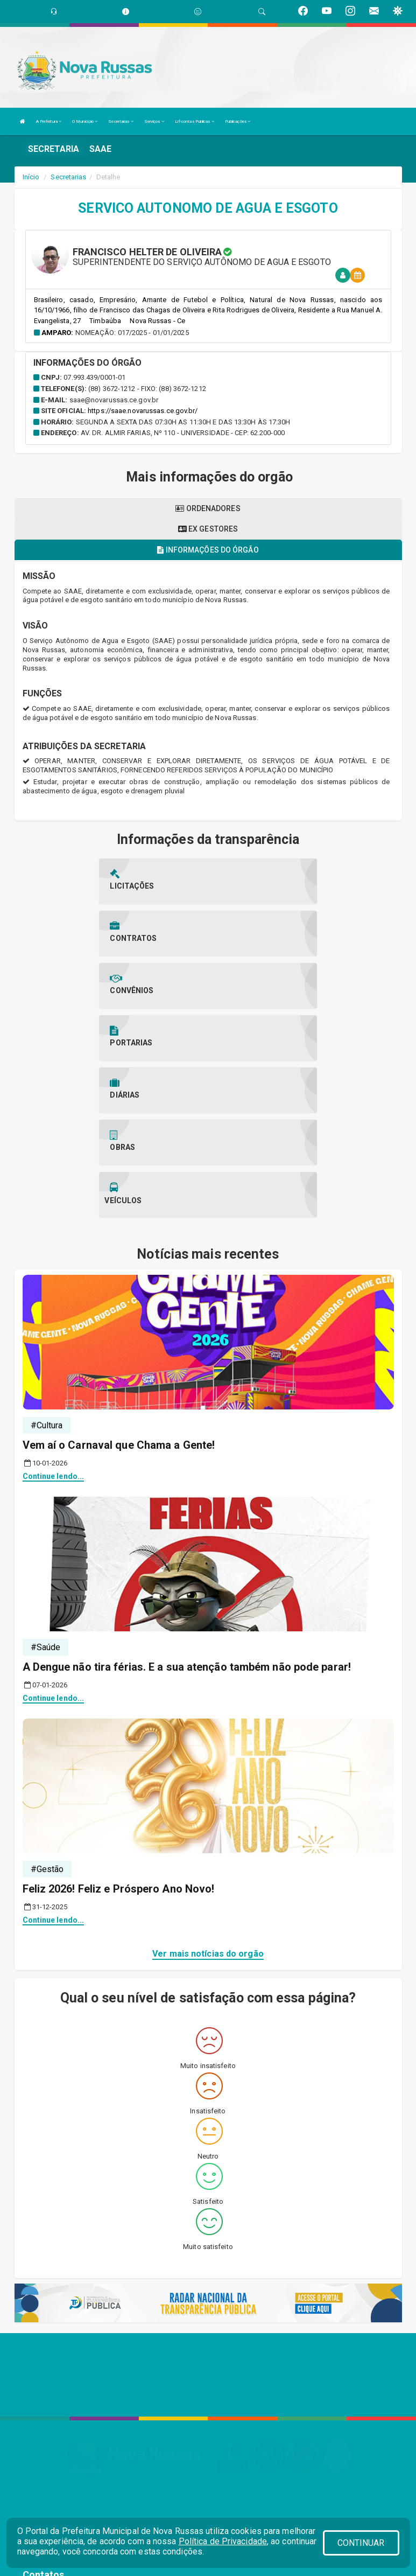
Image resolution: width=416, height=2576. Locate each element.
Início (31, 177)
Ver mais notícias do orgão (208, 1796)
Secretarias (120, 121)
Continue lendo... (53, 1318)
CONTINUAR (361, 2543)
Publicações (237, 121)
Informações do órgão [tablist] (207, 550)
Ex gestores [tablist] (208, 529)
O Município (84, 121)
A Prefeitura (48, 121)
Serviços (154, 121)
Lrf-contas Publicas (194, 121)
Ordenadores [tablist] (207, 508)
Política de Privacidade (223, 2541)
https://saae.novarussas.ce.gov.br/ (143, 411)
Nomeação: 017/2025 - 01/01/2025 (132, 333)
